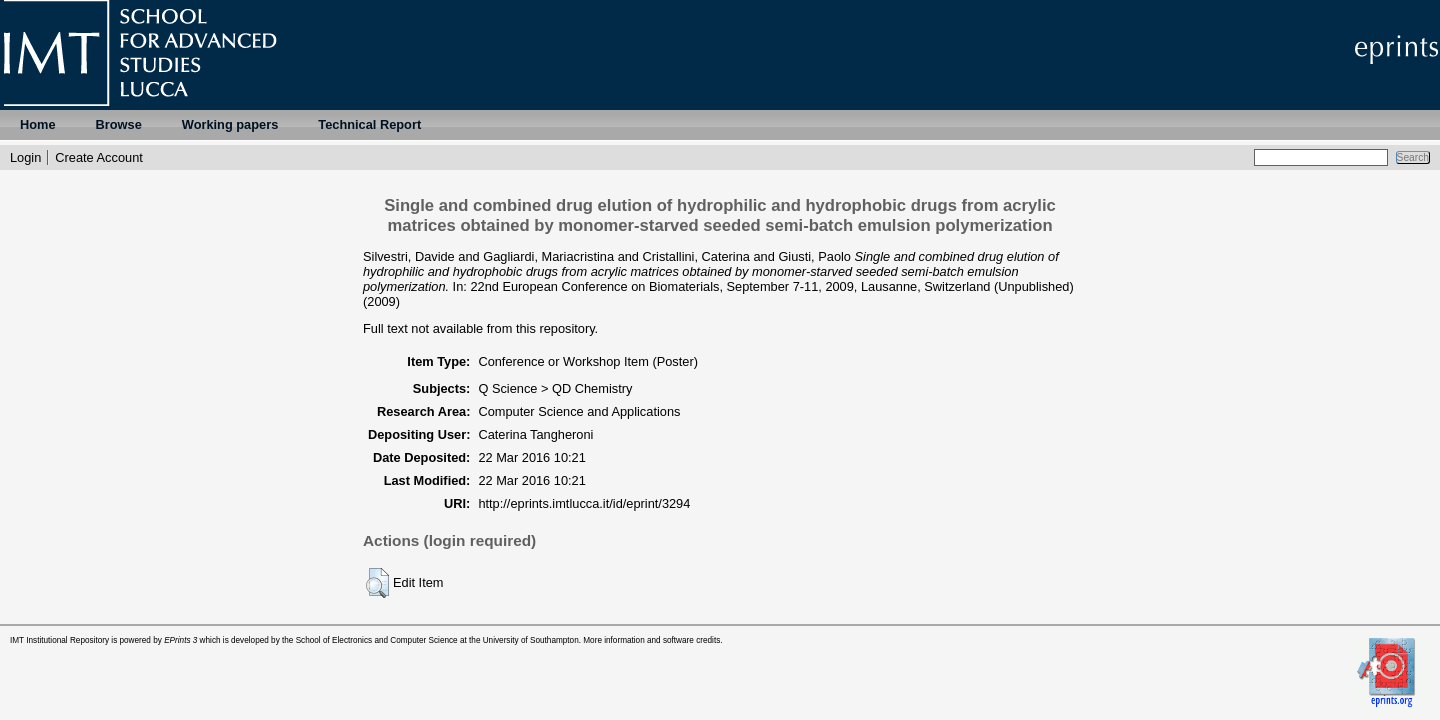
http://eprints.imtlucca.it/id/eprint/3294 (584, 503)
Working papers (230, 124)
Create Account (99, 157)
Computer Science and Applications (579, 411)
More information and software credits (651, 640)
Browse (119, 124)
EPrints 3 (180, 640)
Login (25, 157)
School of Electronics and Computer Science (377, 640)
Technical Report (369, 124)
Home (38, 124)
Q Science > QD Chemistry (555, 388)
